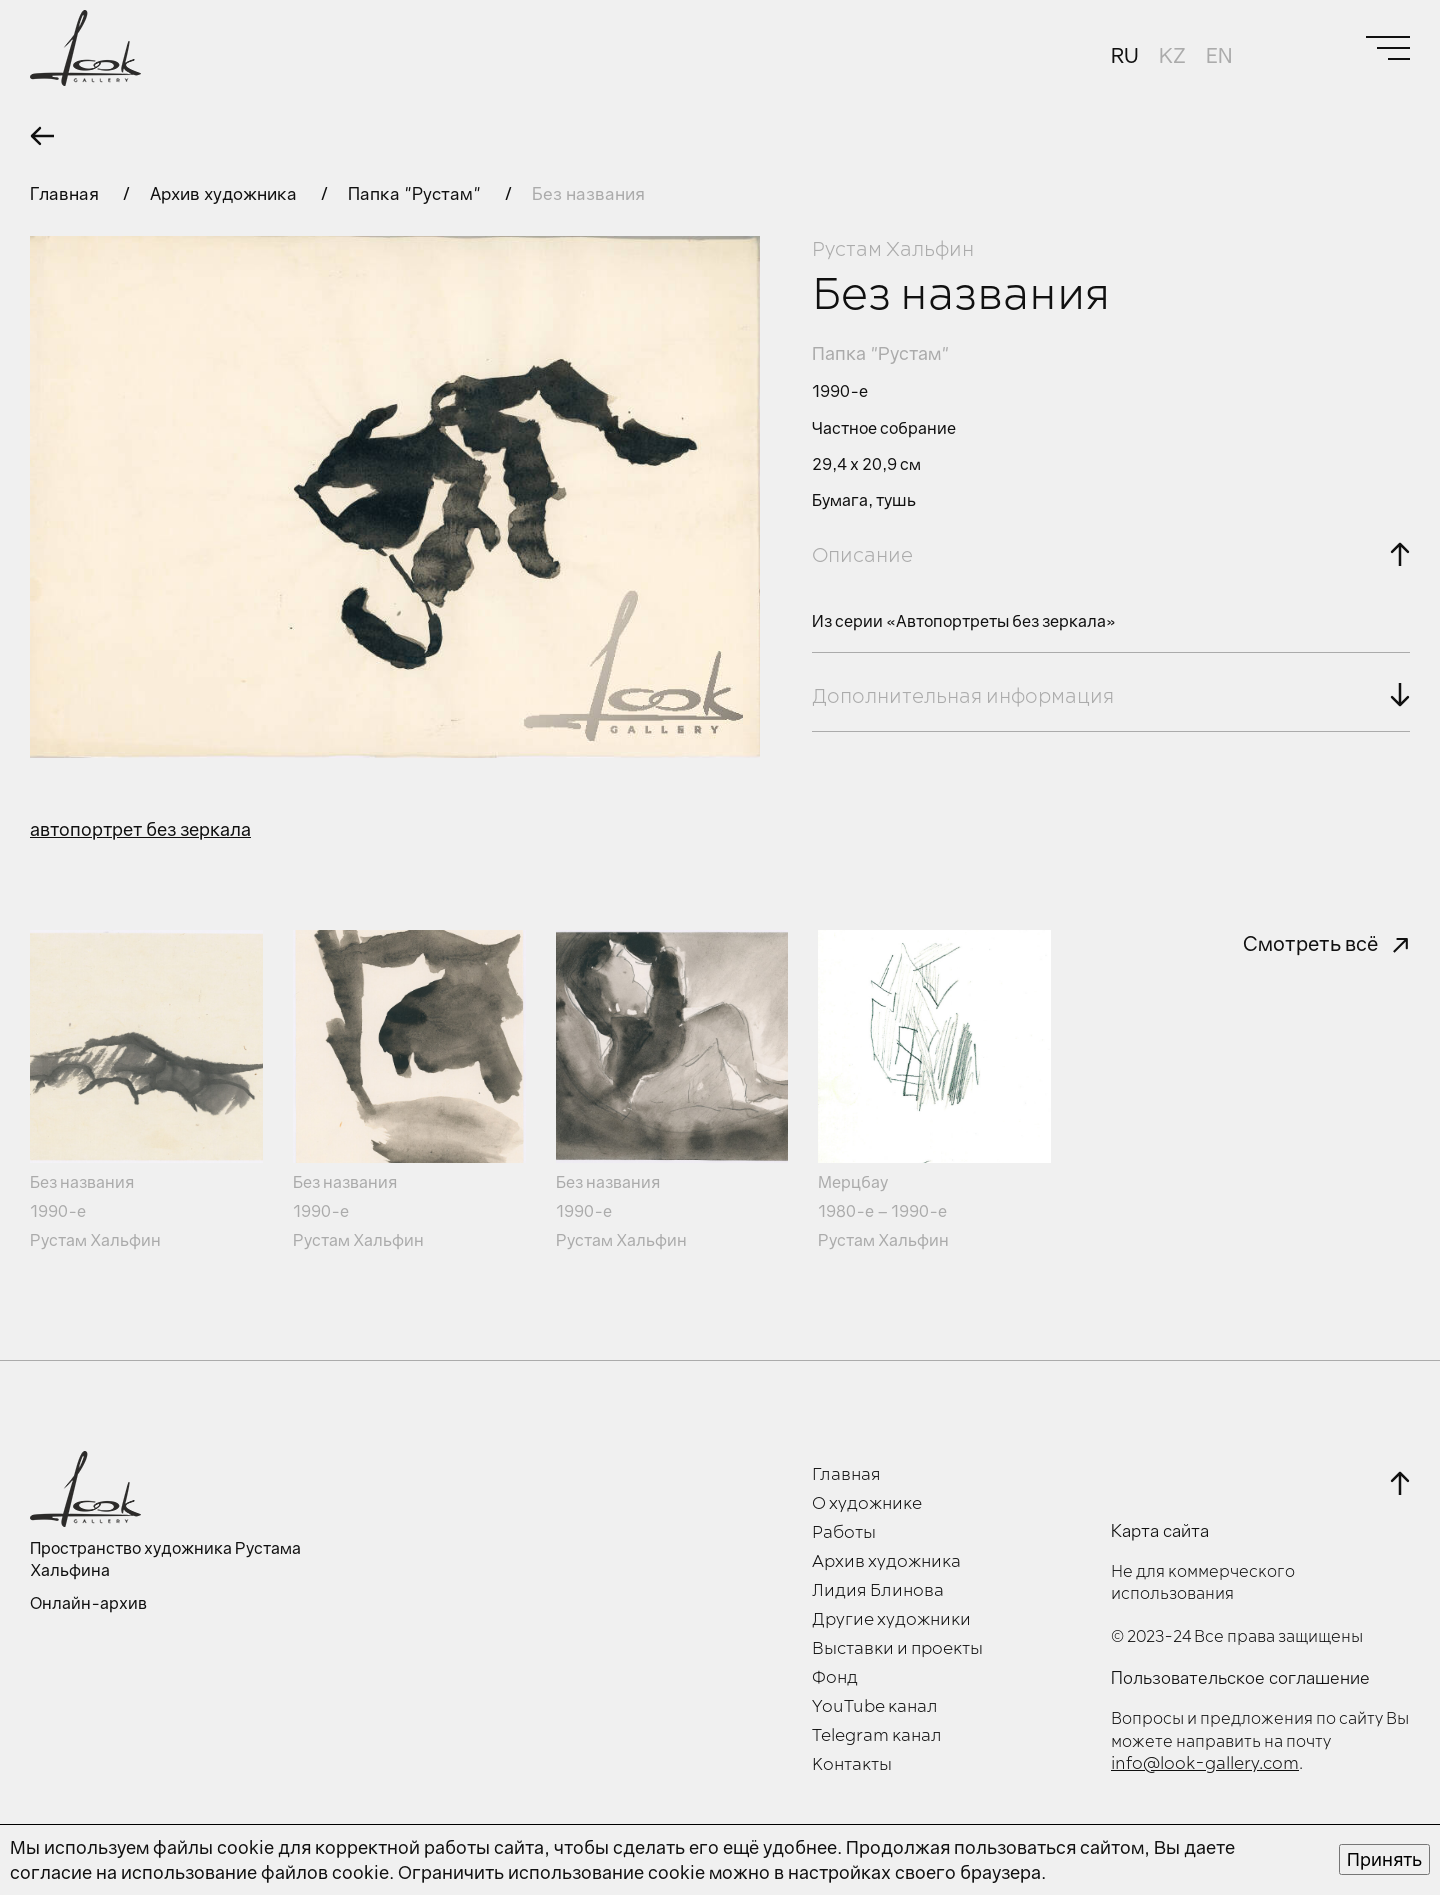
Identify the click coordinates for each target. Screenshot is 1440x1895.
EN (1219, 55)
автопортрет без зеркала (140, 829)
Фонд (835, 1678)
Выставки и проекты (897, 1649)
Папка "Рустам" (416, 193)
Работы (844, 1533)
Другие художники (891, 1620)
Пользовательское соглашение (1240, 1678)
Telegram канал (877, 1736)
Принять (1384, 1859)
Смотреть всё (1310, 943)
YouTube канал (875, 1707)
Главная (66, 193)
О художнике (867, 1504)
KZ (1172, 55)
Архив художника (225, 193)
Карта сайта (1160, 1531)
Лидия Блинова (878, 1591)
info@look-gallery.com (1205, 1764)
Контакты (852, 1765)
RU (1125, 55)
